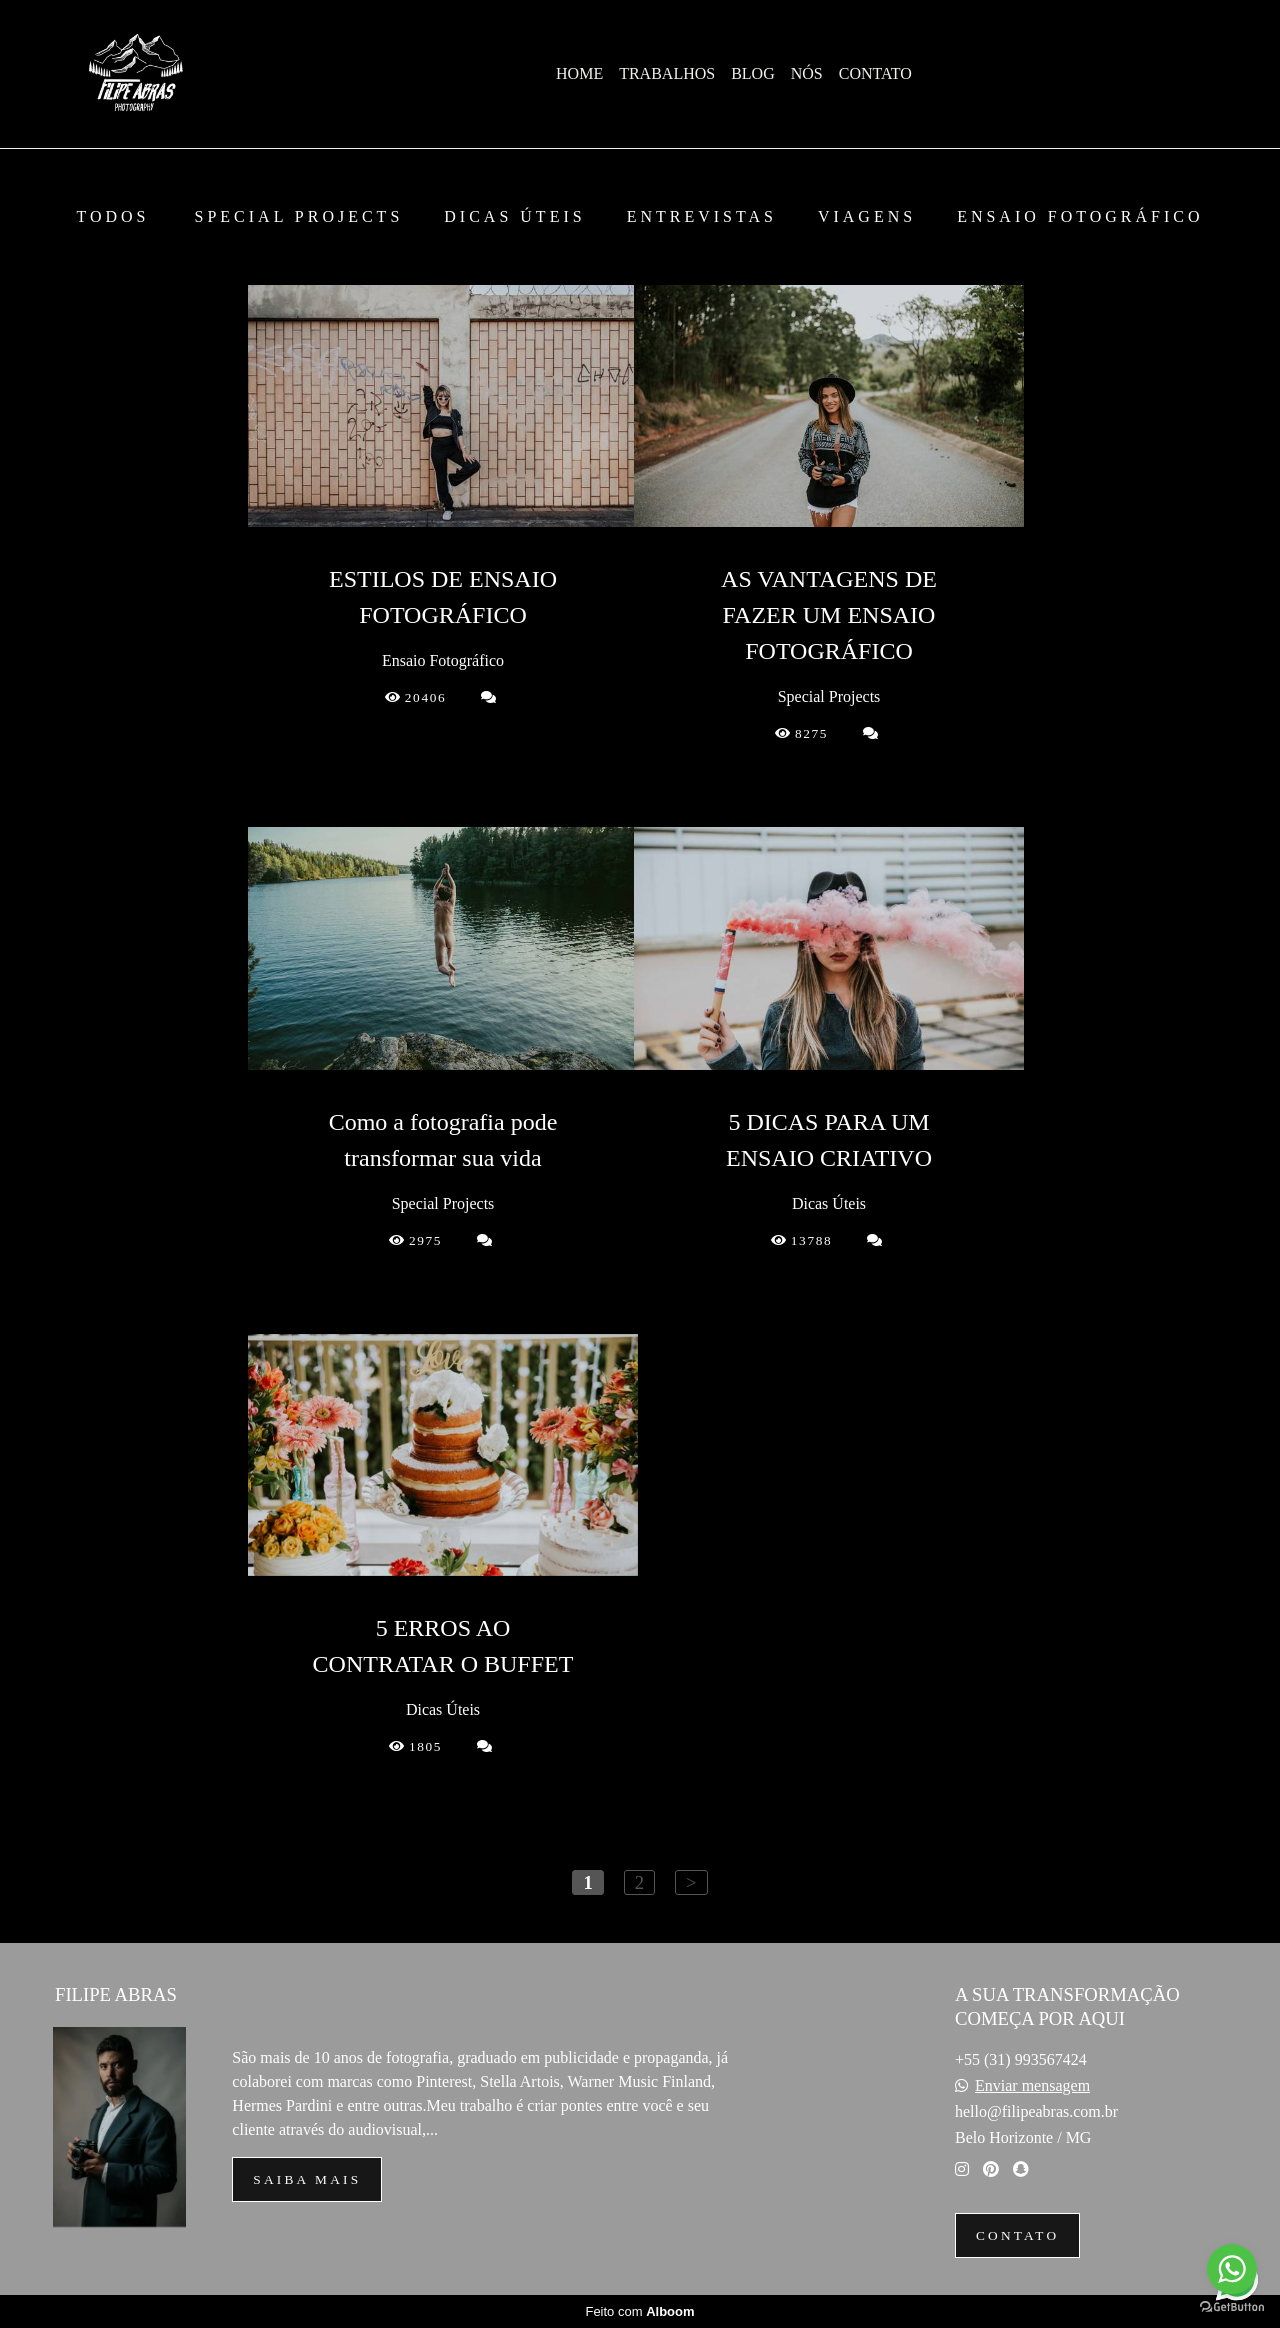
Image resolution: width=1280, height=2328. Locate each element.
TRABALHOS (667, 73)
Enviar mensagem (1032, 2086)
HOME (579, 73)
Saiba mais (307, 2179)
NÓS (807, 73)
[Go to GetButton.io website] (1232, 2307)
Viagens (867, 217)
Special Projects (299, 217)
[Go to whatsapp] (1232, 2269)
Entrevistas (702, 217)
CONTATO (875, 73)
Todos (112, 217)
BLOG (753, 73)
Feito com (639, 2311)
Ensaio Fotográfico (1080, 217)
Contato (1017, 2235)
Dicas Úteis (514, 217)
